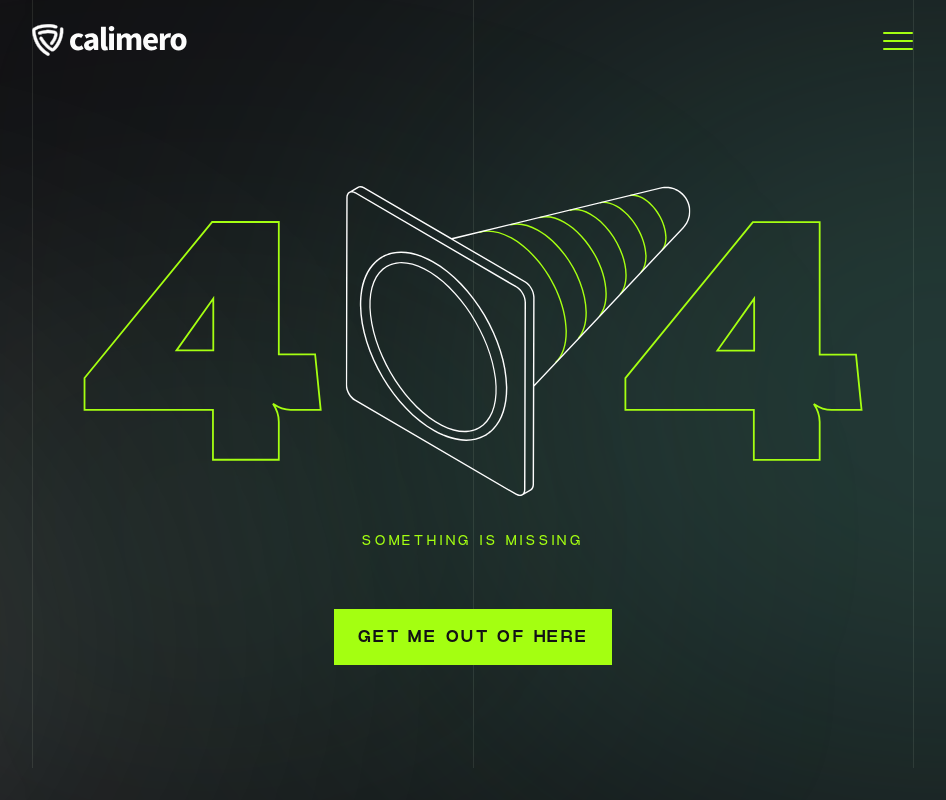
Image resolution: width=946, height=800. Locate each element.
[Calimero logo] (122, 41)
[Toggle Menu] (898, 41)
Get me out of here (473, 637)
